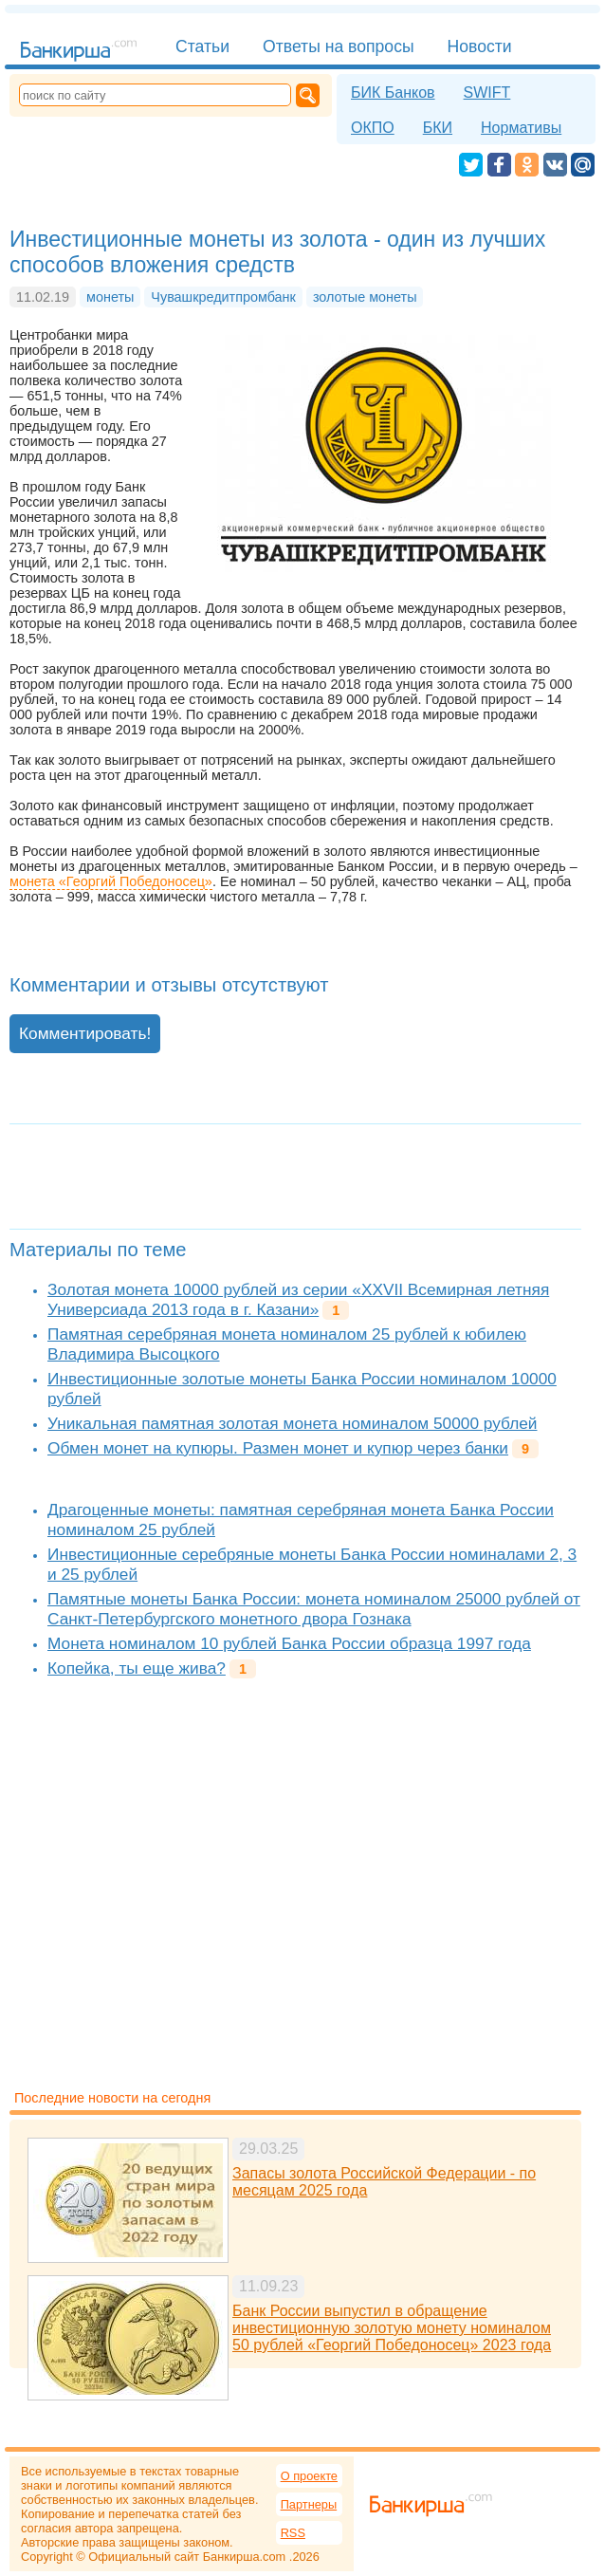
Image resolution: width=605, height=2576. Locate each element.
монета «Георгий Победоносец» (110, 881)
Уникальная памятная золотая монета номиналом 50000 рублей (292, 1423)
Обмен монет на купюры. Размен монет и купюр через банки (277, 1447)
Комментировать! (85, 1033)
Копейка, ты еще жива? (136, 1668)
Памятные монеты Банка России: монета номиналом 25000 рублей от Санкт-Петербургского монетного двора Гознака (313, 1608)
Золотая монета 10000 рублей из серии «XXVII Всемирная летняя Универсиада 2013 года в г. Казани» (298, 1299)
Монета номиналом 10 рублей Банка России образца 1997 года (289, 1643)
